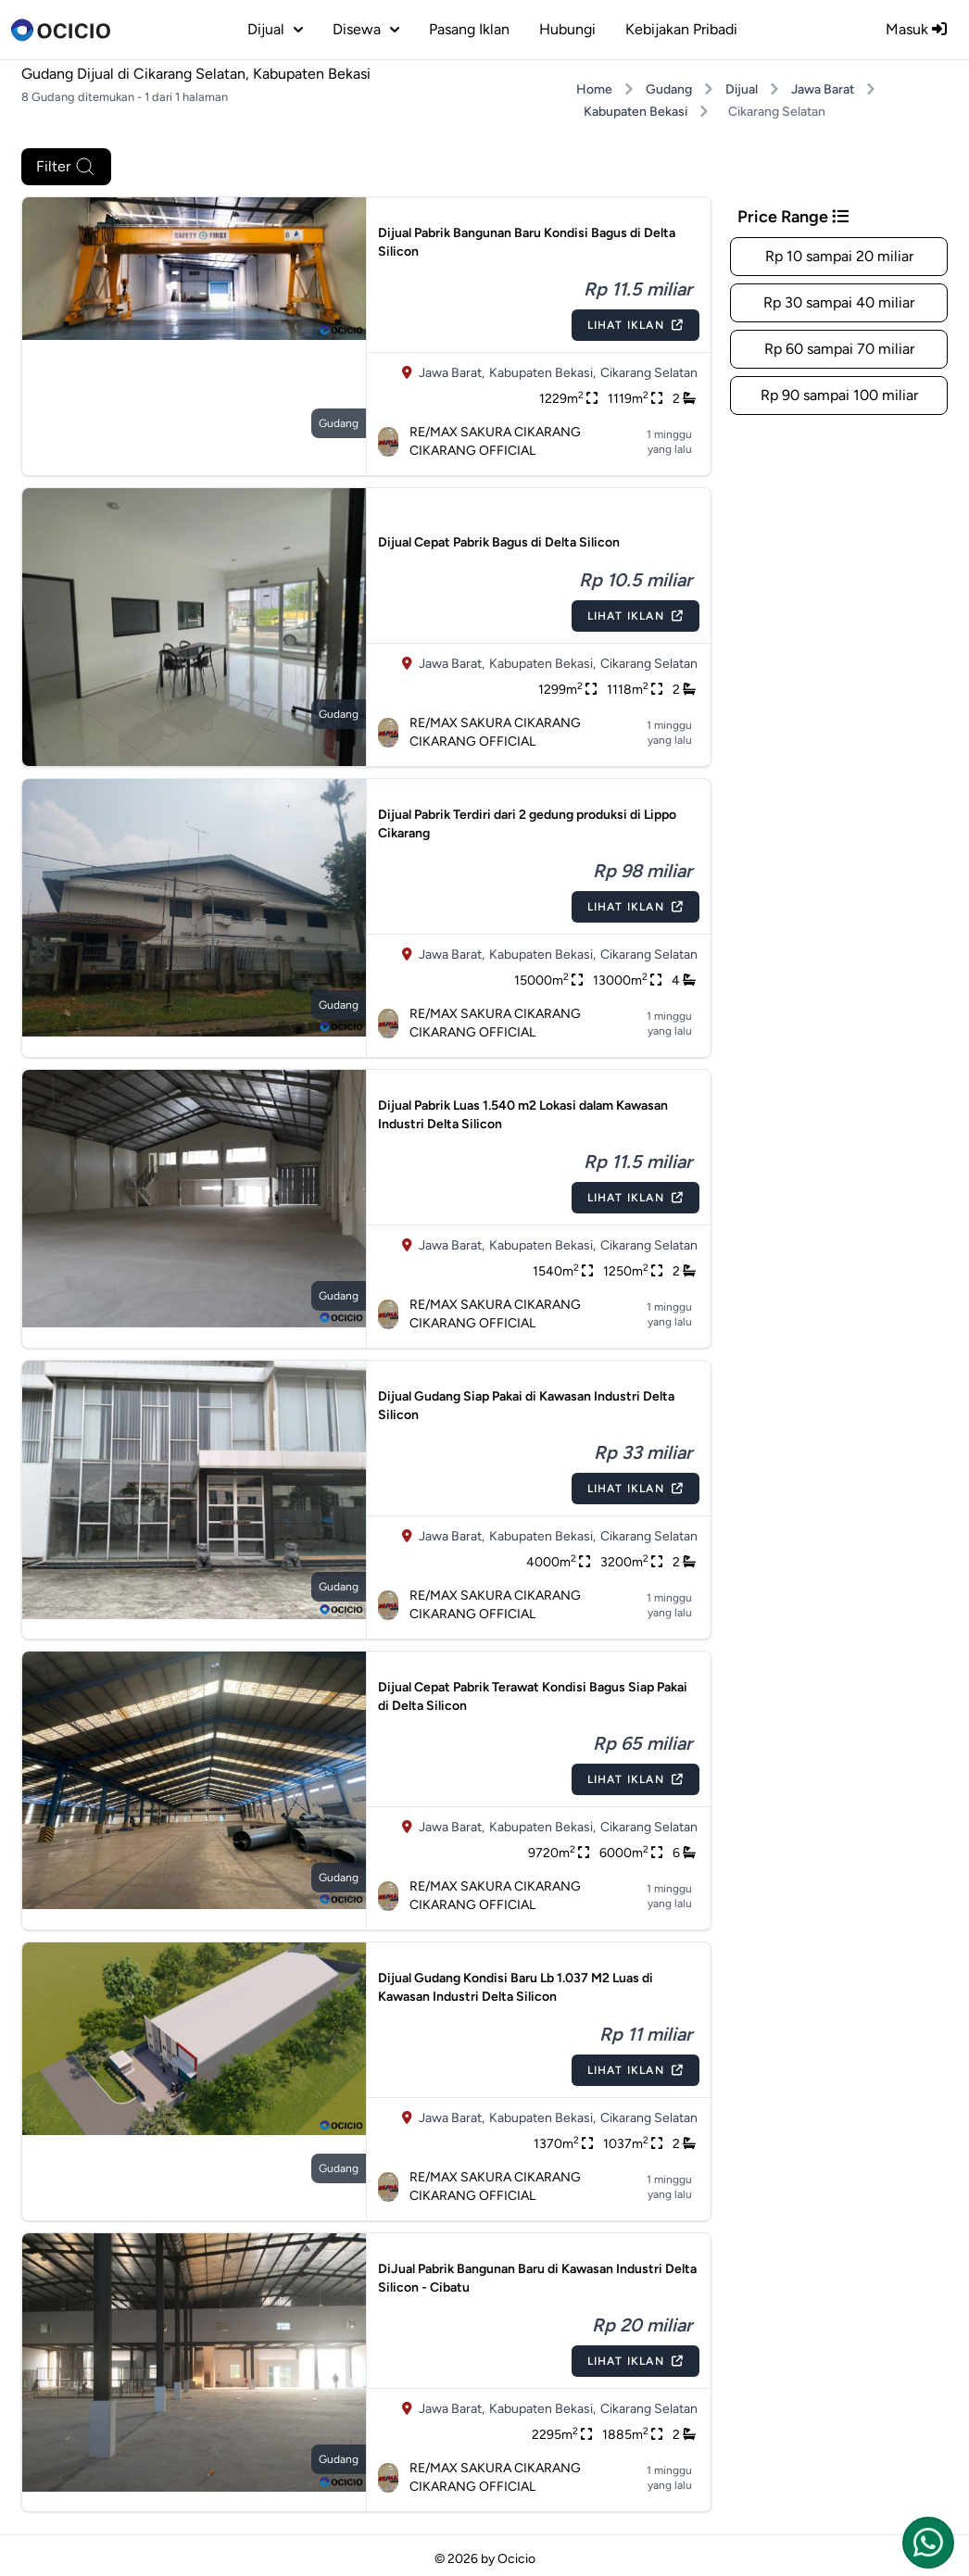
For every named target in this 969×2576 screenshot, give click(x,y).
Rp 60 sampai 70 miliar (839, 349)
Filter (66, 167)
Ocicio (516, 2559)
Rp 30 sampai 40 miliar (838, 302)
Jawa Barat (822, 89)
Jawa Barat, (451, 373)
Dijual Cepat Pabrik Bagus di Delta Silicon (499, 542)
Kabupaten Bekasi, (542, 373)
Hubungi (567, 29)
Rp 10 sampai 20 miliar (839, 256)
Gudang (669, 89)
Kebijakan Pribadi (681, 29)
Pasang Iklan (469, 29)
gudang (339, 423)
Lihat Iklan (635, 325)
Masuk (916, 29)
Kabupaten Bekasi (635, 111)
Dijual (741, 89)
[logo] (60, 29)
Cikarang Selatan (649, 373)
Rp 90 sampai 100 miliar (839, 395)
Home (594, 89)
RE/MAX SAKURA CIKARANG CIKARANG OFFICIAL (479, 441)
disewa (366, 29)
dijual (275, 29)
